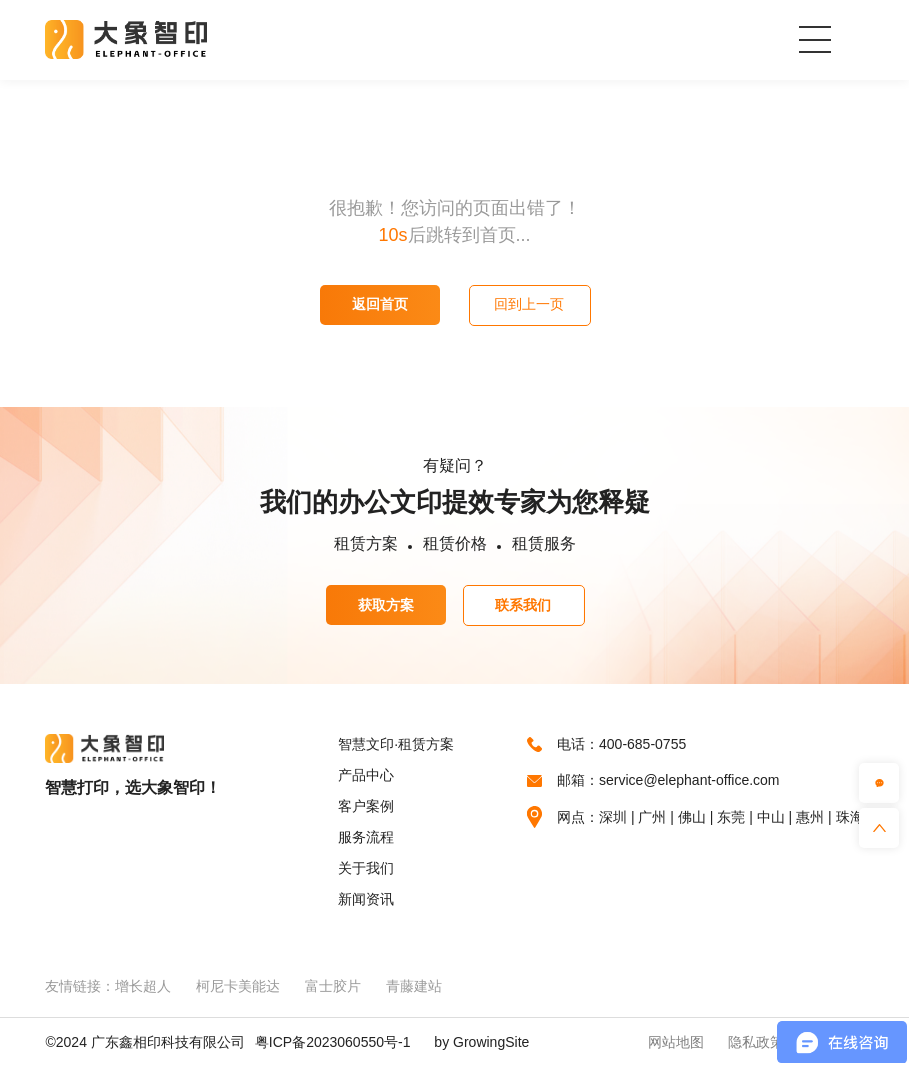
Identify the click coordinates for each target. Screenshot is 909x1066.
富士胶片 (333, 986)
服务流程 (366, 837)
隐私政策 (756, 1042)
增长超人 (143, 986)
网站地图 (676, 1042)
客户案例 (366, 806)
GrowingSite (491, 1042)
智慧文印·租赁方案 (396, 744)
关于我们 (366, 868)
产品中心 (366, 775)
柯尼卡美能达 (238, 986)
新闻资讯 (366, 899)
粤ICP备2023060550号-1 (333, 1042)
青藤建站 (414, 986)
